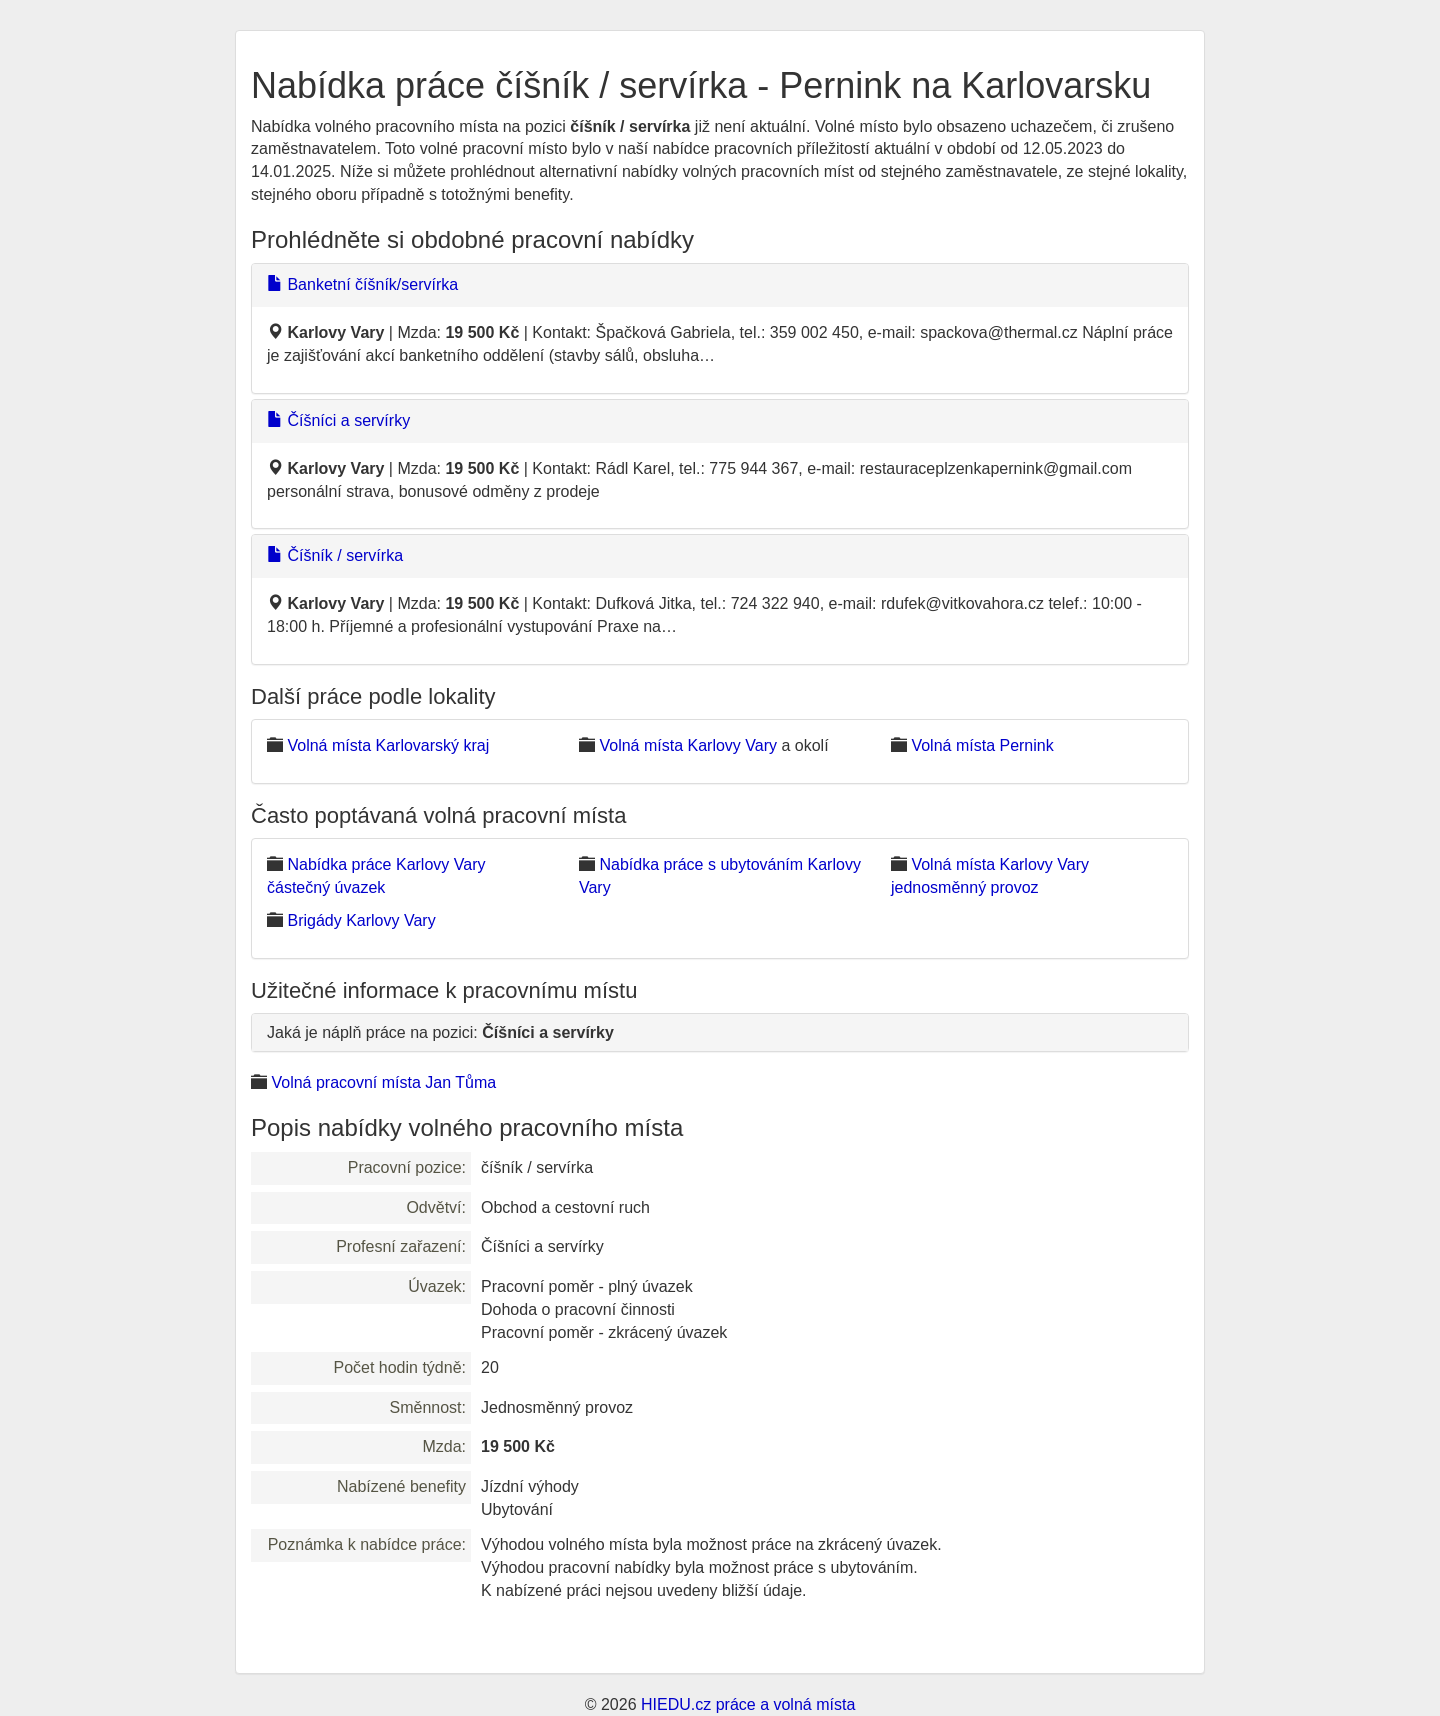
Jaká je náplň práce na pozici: (440, 1032)
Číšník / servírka (335, 555)
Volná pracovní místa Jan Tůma (383, 1082)
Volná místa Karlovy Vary (688, 745)
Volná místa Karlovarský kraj (388, 745)
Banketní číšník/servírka (362, 284)
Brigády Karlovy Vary (361, 920)
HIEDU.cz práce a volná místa (748, 1704)
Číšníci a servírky (338, 420)
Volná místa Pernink (982, 745)
